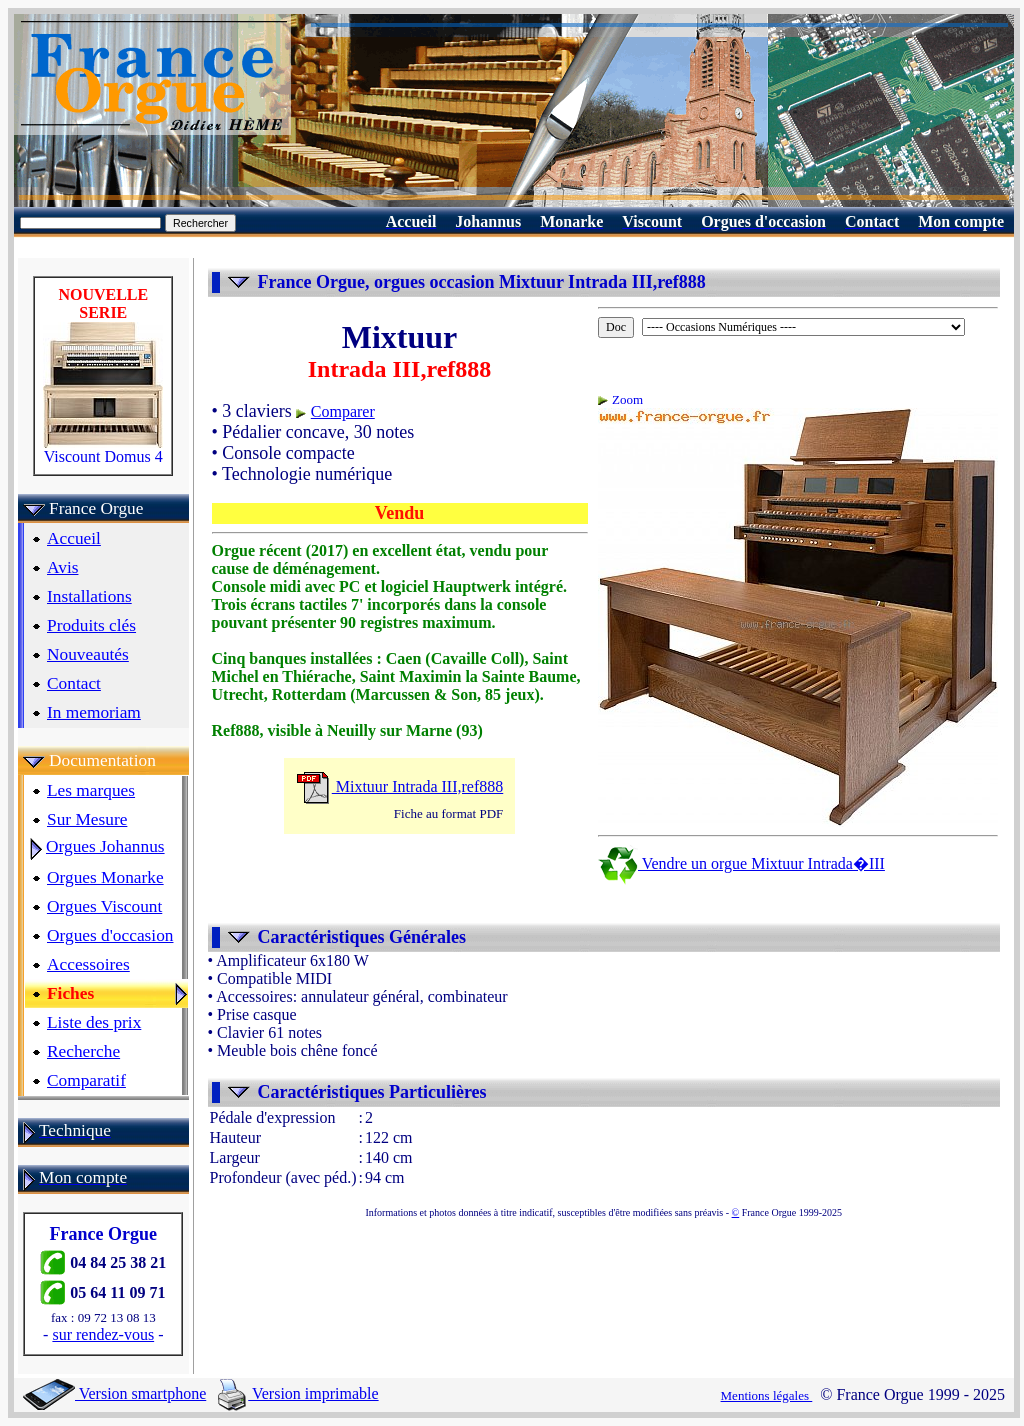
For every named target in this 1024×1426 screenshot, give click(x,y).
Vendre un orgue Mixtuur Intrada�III (741, 863)
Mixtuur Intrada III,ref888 (400, 786)
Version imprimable (298, 1393)
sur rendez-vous (103, 1334)
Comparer (343, 411)
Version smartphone (114, 1393)
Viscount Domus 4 (103, 449)
